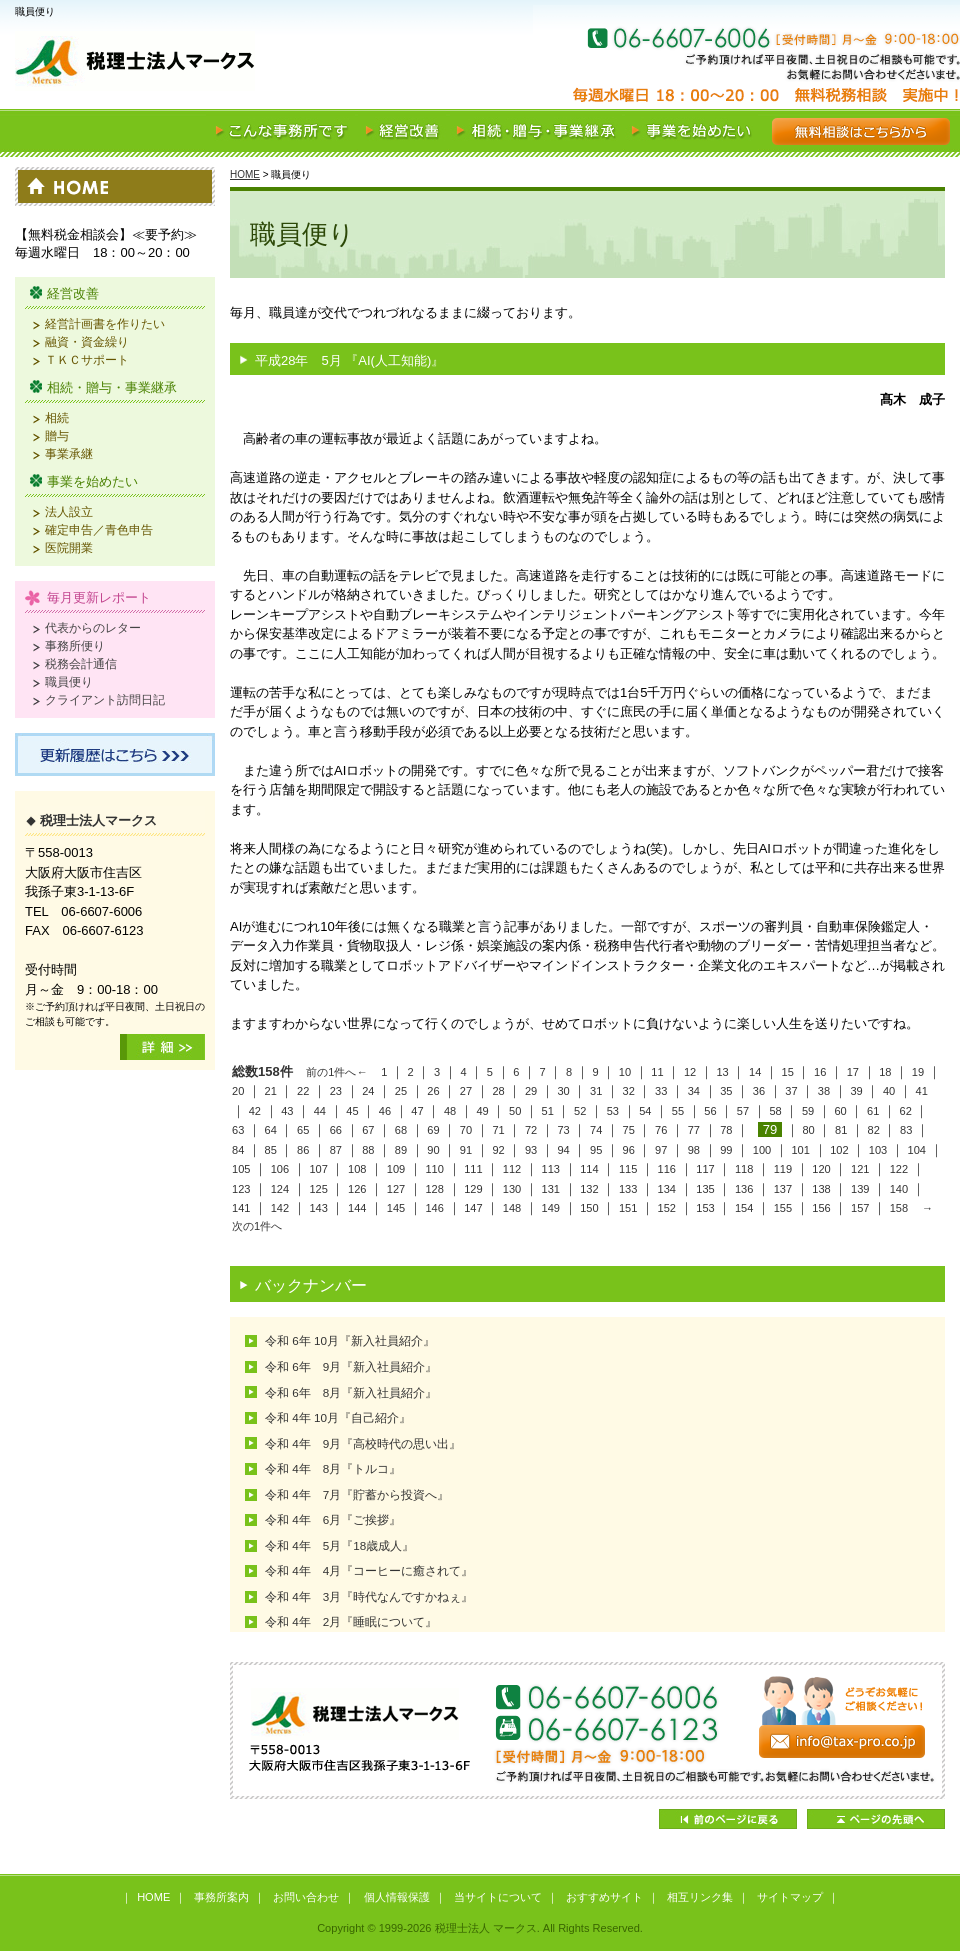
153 (705, 1208)
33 (661, 1091)
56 (710, 1111)
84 (238, 1150)
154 (744, 1208)
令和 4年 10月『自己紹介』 (338, 1417)
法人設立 (69, 511)
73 (563, 1130)
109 (396, 1169)
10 (625, 1072)
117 (705, 1169)
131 (551, 1189)
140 (899, 1189)
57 (743, 1111)
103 (878, 1150)
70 (466, 1130)
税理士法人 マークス (250, 64)
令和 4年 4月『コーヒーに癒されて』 (369, 1570)
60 (840, 1111)
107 (318, 1169)
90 (433, 1150)
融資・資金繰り (87, 341)
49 (482, 1111)
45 (352, 1111)
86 (303, 1150)
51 (548, 1111)
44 (320, 1111)
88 (368, 1150)
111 (473, 1169)
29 (531, 1091)
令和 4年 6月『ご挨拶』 (333, 1519)
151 (628, 1208)
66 (336, 1130)
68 (401, 1130)
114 (589, 1169)
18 (885, 1072)
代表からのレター (93, 627)
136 (744, 1189)
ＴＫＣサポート (87, 359)
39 (856, 1091)
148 (512, 1208)
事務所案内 (221, 1897)
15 (788, 1072)
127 (396, 1189)
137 (783, 1189)
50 (515, 1111)
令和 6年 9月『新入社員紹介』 (351, 1366)
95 (596, 1150)
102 (839, 1150)
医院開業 (69, 547)
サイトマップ (790, 1897)
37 (791, 1091)
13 (722, 1072)
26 (433, 1091)
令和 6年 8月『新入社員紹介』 (351, 1392)
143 (318, 1208)
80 (808, 1130)
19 (918, 1072)
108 (357, 1169)
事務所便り (75, 645)
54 (645, 1111)
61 (873, 1111)
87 (336, 1150)
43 (287, 1111)
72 (531, 1130)
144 (357, 1208)
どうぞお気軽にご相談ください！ (587, 1730)
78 (726, 1130)
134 (667, 1189)
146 (434, 1208)
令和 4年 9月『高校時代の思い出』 (363, 1443)
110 (434, 1169)
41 (921, 1091)
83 (906, 1130)
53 (613, 1111)
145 (396, 1208)
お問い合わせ (306, 1897)
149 (551, 1208)
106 (280, 1169)
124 (280, 1189)
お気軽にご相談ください (840, 64)
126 (357, 1189)
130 (512, 1189)
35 (726, 1091)
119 (783, 1169)
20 (238, 1091)
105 (241, 1169)
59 (808, 1111)
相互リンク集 (700, 1897)
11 (657, 1072)
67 (368, 1130)
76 (661, 1130)
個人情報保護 (397, 1897)
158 (899, 1208)
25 (401, 1091)
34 (694, 1091)
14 (755, 1072)
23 (336, 1091)
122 (899, 1169)
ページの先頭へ (876, 1819)
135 (705, 1189)
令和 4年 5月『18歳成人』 (339, 1545)
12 (690, 1072)
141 (241, 1208)
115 (628, 1169)
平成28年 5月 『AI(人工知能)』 (349, 360)
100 (762, 1150)
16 (820, 1072)
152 (667, 1208)
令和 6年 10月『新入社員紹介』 (350, 1340)
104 (917, 1150)
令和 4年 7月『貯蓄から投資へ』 (357, 1494)
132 (589, 1189)
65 (303, 1130)
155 (783, 1208)
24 (368, 1091)
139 (860, 1189)
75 (629, 1130)
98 (694, 1150)
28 (498, 1091)
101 (800, 1150)
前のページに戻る (728, 1819)
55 (678, 1111)
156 (821, 1208)
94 (563, 1150)
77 (694, 1130)
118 (744, 1169)
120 (821, 1169)
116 (667, 1169)
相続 (57, 417)
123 (241, 1189)
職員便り (69, 681)
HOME (245, 174)
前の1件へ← (336, 1072)
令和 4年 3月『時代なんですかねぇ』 (369, 1596)
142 (280, 1208)
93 (531, 1150)
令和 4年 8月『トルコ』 (333, 1468)
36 (759, 1091)
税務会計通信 (81, 663)
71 (498, 1130)
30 (563, 1091)
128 (434, 1189)
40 (889, 1091)
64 (271, 1130)
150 (589, 1208)
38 (824, 1091)
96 (629, 1150)
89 (401, 1150)
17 (853, 1072)
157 (860, 1208)
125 (318, 1189)
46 (385, 1111)
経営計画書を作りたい (105, 323)
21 (271, 1091)
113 (551, 1169)
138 (821, 1189)
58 (775, 1111)
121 (860, 1169)
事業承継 (69, 453)
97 (661, 1150)
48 (450, 1111)
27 (466, 1091)
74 (596, 1130)
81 (841, 1130)
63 (238, 1130)
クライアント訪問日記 (105, 699)
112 (512, 1169)
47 (417, 1111)
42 (255, 1111)
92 (498, 1150)
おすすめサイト (604, 1897)
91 (466, 1150)
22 (303, 1091)
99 (726, 1150)
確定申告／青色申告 (99, 529)
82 (874, 1130)
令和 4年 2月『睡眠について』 (351, 1621)
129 (473, 1189)
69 (433, 1130)
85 (271, 1150)
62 (906, 1111)
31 (596, 1091)
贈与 (57, 435)
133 (628, 1189)
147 (473, 1208)
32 (629, 1091)
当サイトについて (498, 1897)
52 (580, 1111)
